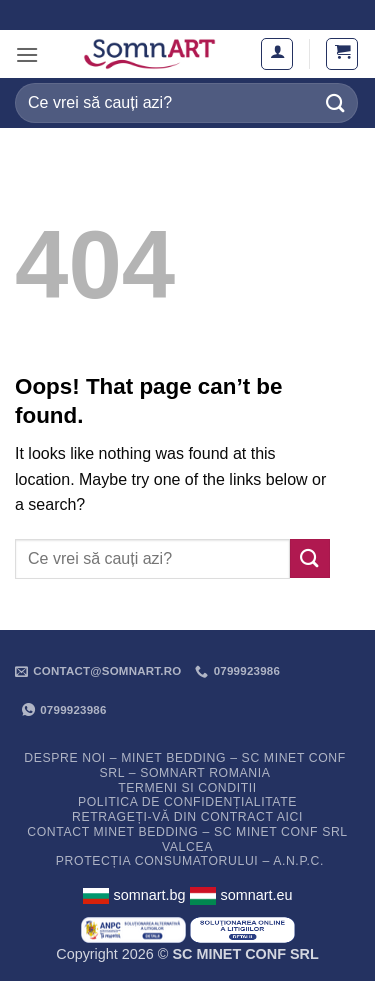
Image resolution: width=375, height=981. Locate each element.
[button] (27, 54)
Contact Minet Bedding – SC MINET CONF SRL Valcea (187, 839)
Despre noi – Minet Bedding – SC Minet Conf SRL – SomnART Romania (185, 765)
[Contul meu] (277, 54)
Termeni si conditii (187, 788)
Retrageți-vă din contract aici (187, 817)
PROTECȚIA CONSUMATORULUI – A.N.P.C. (190, 861)
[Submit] (336, 102)
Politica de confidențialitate (187, 802)
